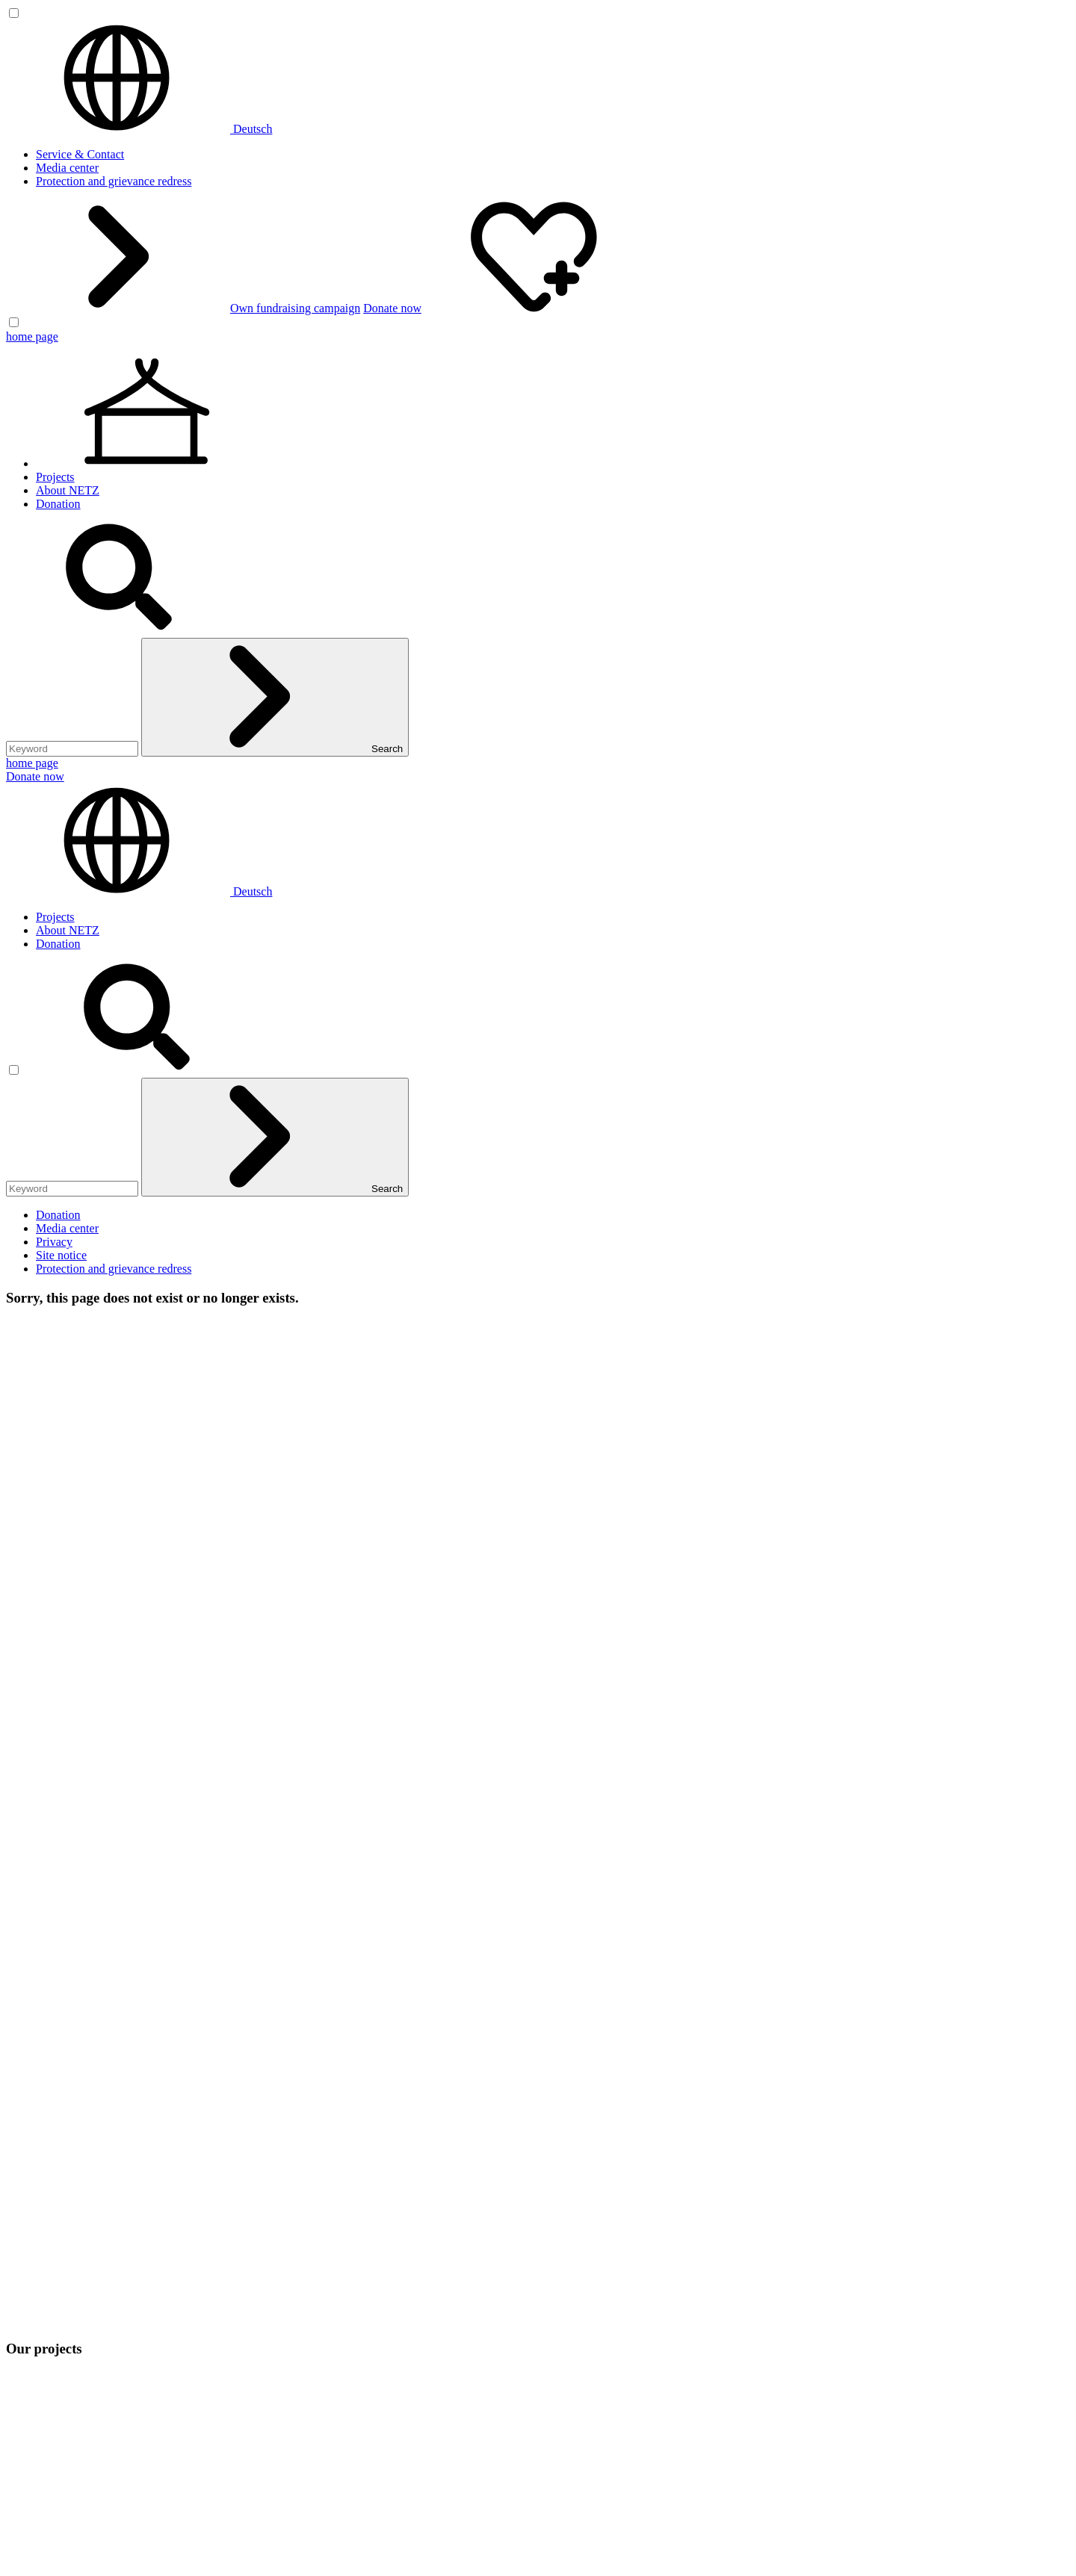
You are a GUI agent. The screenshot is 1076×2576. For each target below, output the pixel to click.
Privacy (54, 1241)
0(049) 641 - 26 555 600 (104, 1930)
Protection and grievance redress (113, 181)
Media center (67, 167)
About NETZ (67, 490)
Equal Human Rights (86, 2100)
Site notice (61, 1255)
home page (32, 336)
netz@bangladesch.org (60, 1943)
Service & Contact (80, 154)
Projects (55, 477)
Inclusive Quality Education (103, 2086)
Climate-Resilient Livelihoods (108, 2073)
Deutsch (139, 128)
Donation (58, 503)
